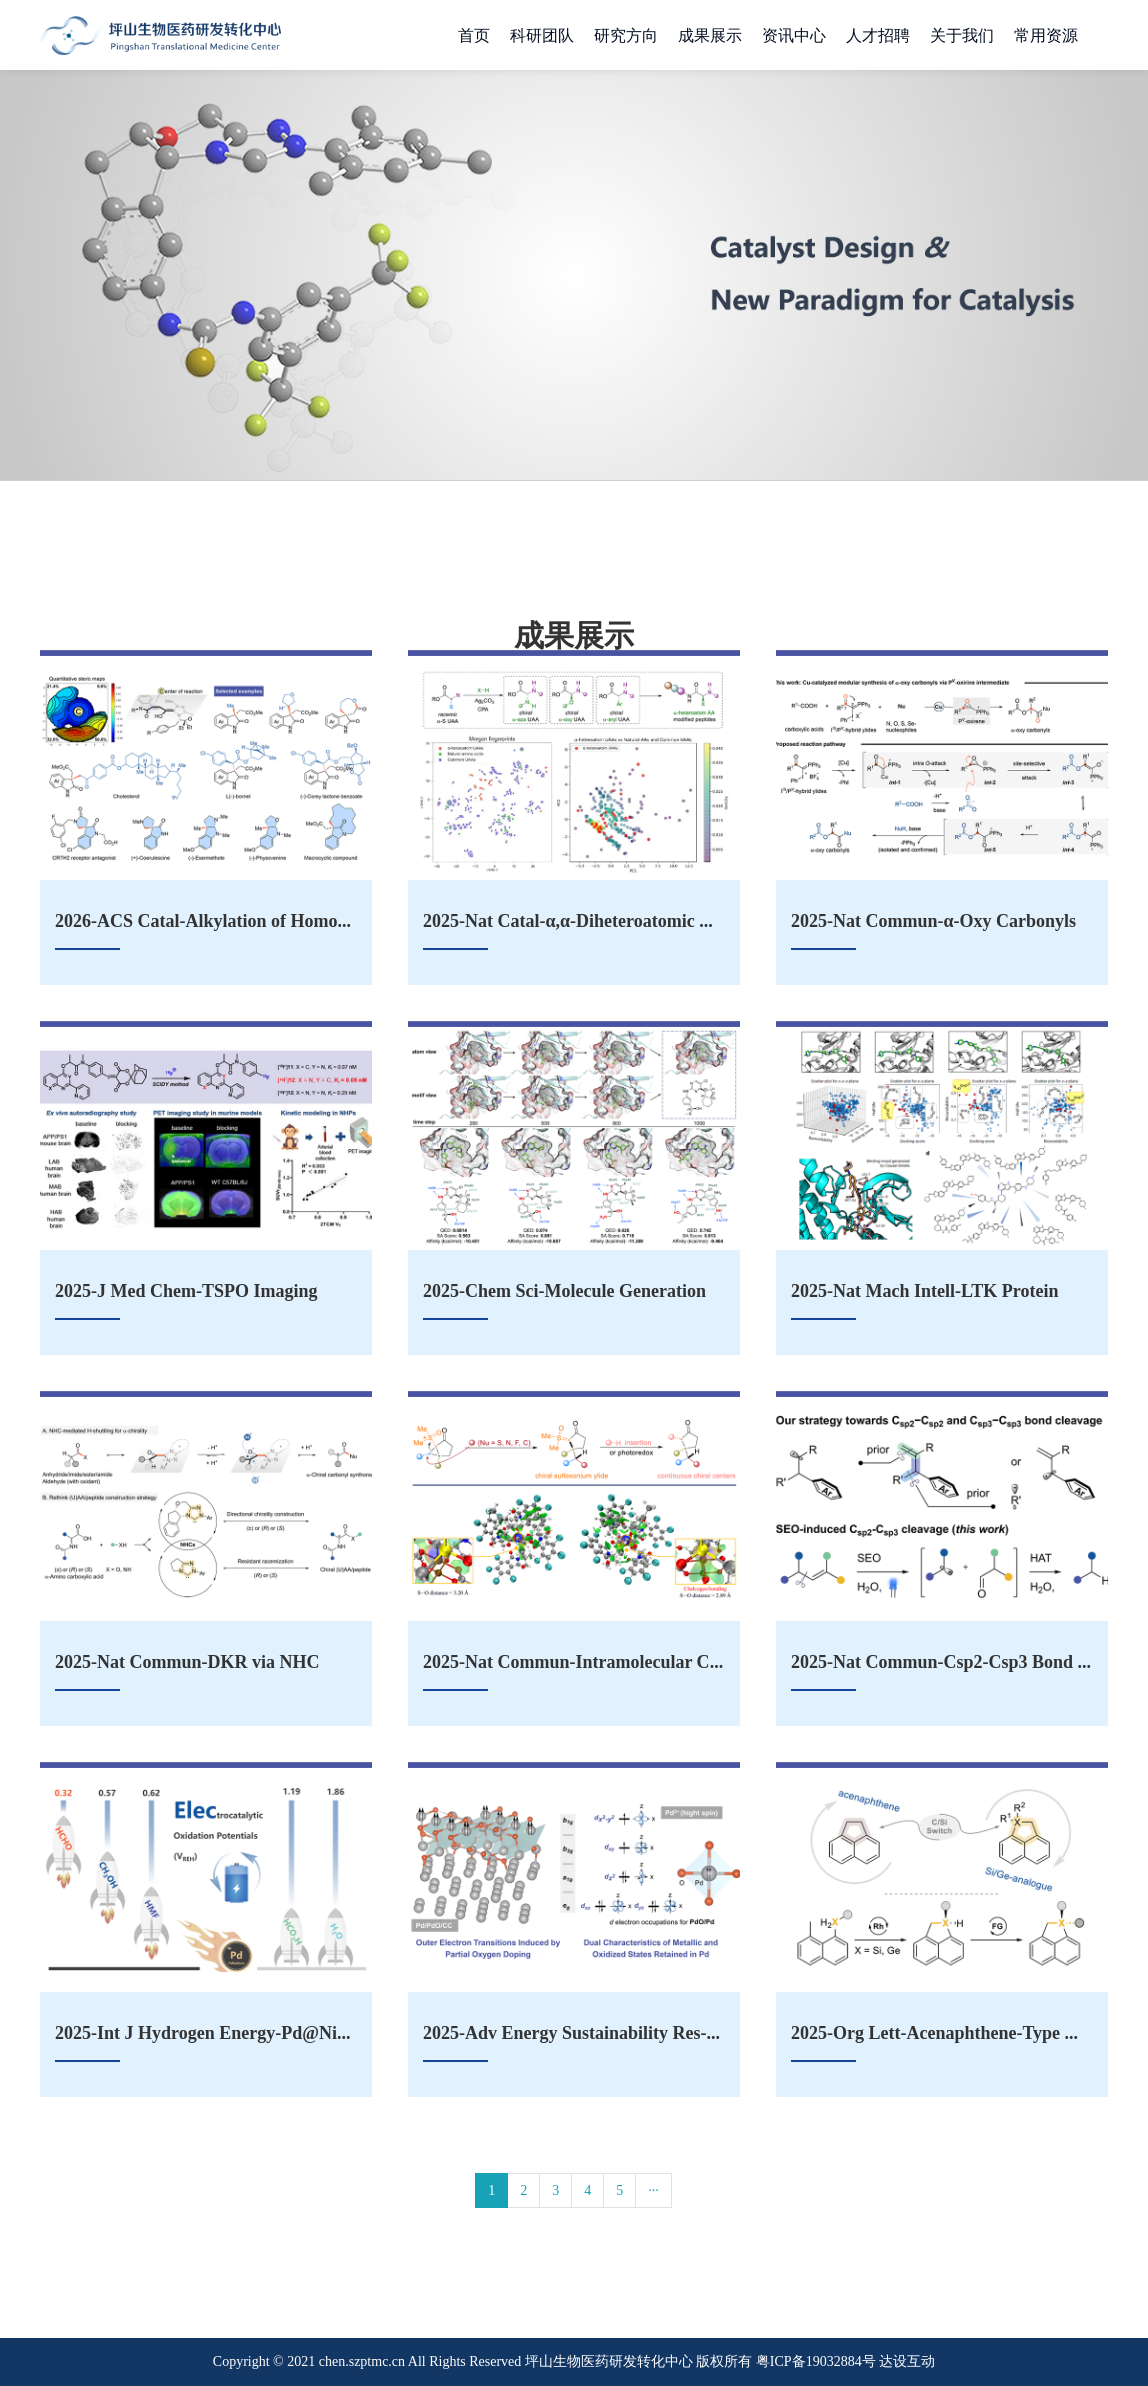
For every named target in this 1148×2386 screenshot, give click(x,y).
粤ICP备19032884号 (816, 2361)
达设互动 (907, 2361)
